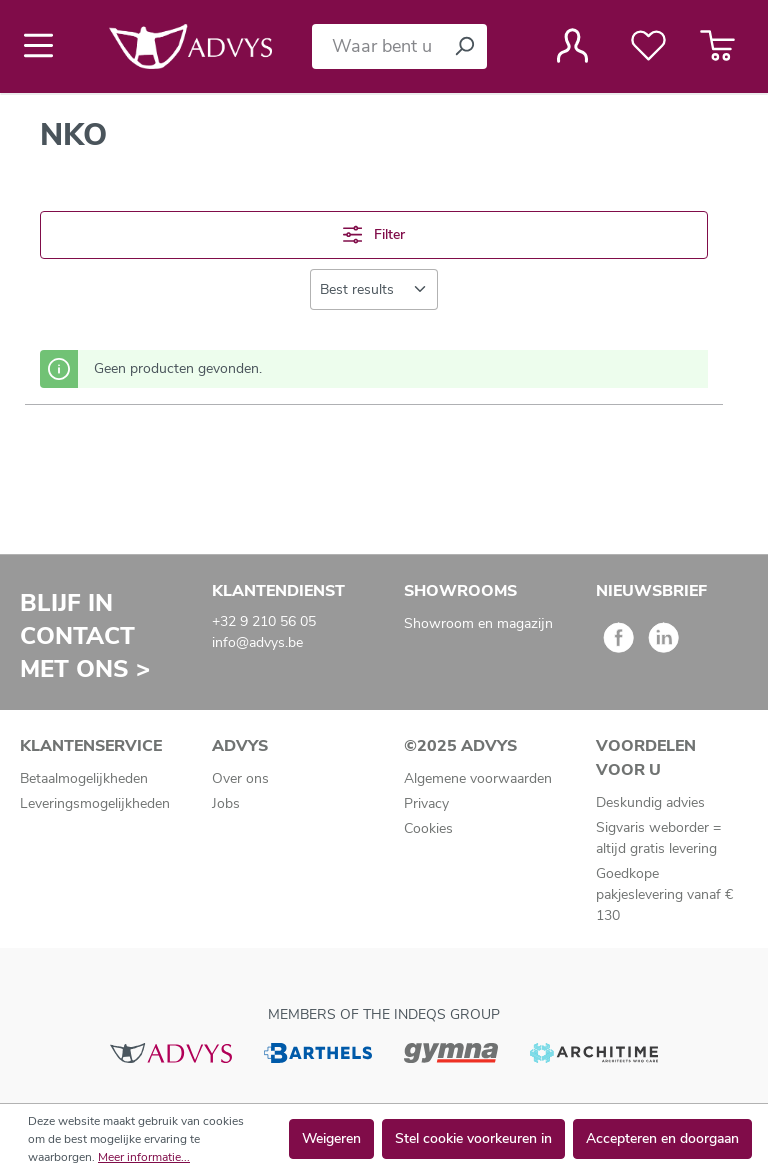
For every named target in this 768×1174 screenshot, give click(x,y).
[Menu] (44, 46)
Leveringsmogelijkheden (95, 803)
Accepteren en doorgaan (662, 1138)
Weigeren (331, 1138)
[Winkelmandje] (717, 46)
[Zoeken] (464, 46)
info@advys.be (257, 642)
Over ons (240, 778)
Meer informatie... (144, 1157)
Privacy (426, 803)
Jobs (226, 803)
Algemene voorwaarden (478, 778)
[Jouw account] (572, 46)
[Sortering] (374, 289)
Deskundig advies (650, 802)
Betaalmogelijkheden (84, 778)
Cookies (428, 828)
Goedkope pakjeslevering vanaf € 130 (664, 894)
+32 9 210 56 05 (264, 621)
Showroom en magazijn (478, 623)
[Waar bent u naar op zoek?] (377, 46)
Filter (374, 234)
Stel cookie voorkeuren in (473, 1138)
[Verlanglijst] (648, 46)
